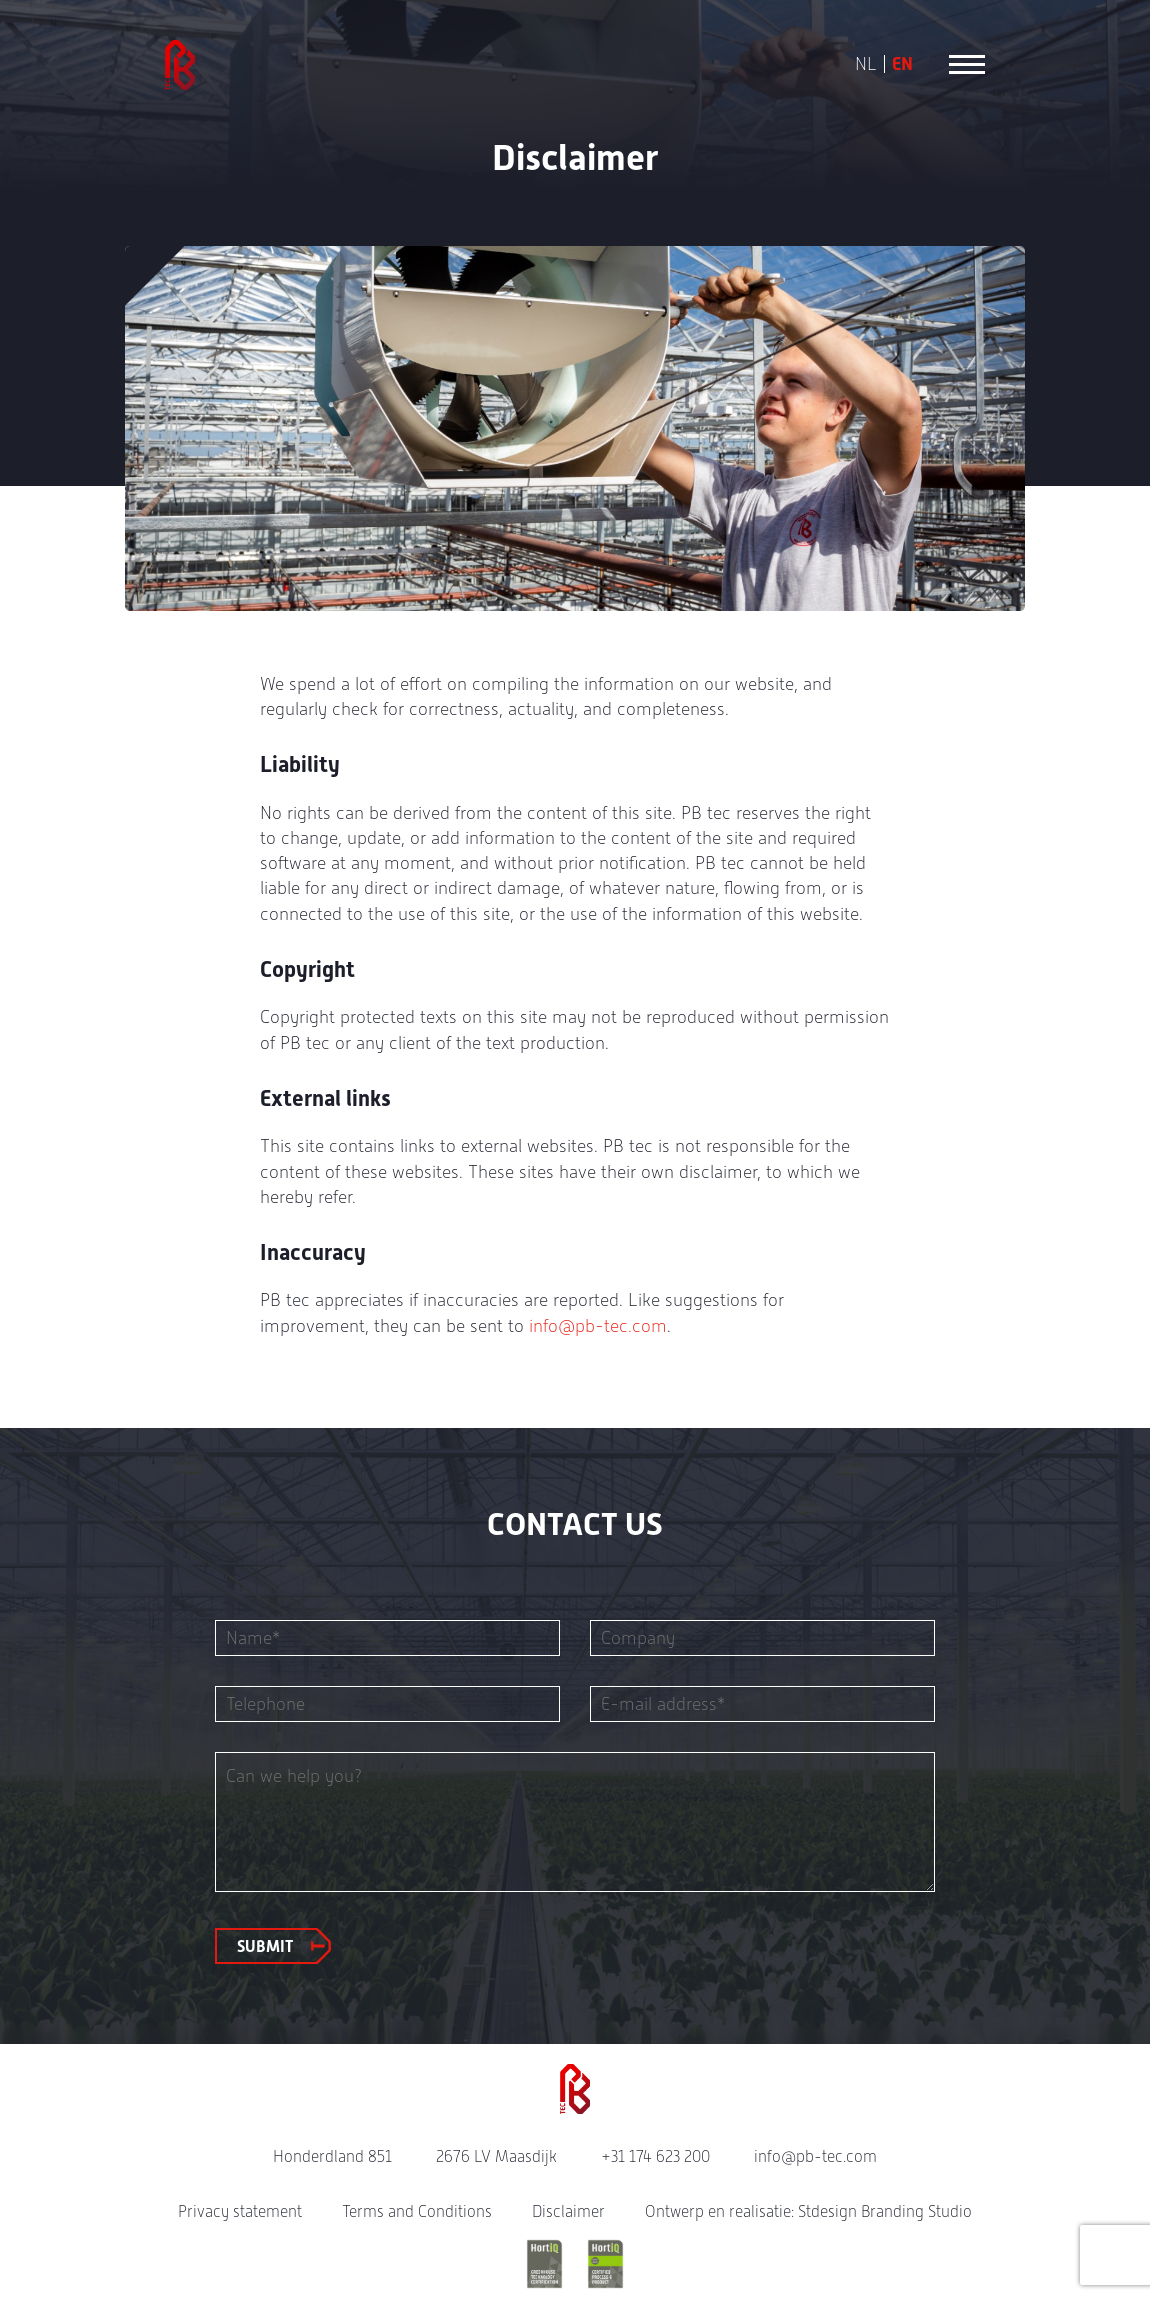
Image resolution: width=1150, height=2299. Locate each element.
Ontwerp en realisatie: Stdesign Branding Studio (808, 2211)
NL (866, 64)
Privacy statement (240, 2211)
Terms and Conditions (417, 2211)
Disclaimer (568, 2211)
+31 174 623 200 (655, 2156)
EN (902, 64)
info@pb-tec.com (598, 1325)
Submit (265, 1946)
